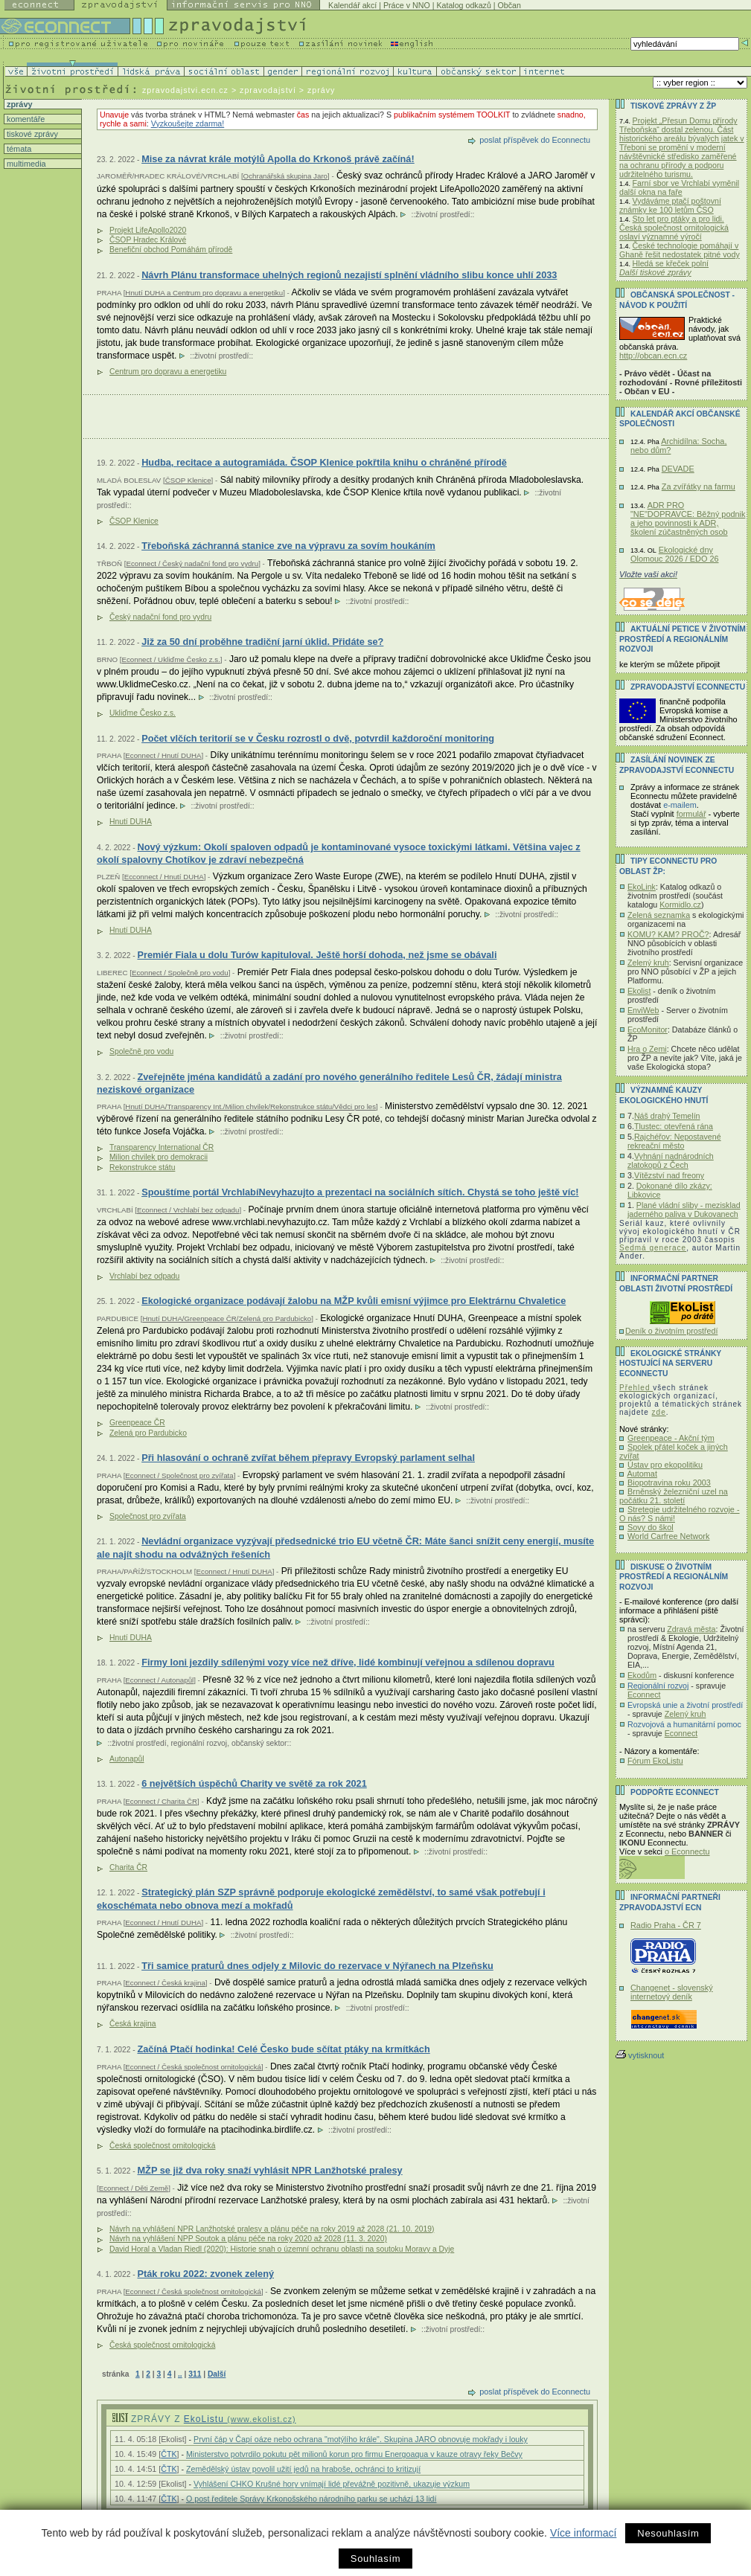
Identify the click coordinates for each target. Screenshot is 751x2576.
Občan (509, 5)
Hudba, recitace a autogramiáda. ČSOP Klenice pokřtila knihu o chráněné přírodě (324, 462)
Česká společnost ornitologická (162, 2146)
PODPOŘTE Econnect (674, 1792)
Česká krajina (132, 2024)
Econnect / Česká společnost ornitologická (193, 2067)
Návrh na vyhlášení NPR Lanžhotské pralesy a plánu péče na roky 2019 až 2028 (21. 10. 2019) (271, 2229)
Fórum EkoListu (655, 1760)
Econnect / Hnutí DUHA (163, 755)
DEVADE (678, 468)
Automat (642, 1473)
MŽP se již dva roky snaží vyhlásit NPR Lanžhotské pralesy (269, 2170)
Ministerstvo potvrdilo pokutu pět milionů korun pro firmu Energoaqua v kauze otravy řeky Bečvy (354, 2454)
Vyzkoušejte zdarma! (188, 123)
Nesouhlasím (668, 2533)
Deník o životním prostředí (671, 1330)
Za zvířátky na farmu (698, 486)
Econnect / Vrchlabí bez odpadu (188, 1210)
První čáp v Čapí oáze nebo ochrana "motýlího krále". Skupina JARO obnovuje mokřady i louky (361, 2439)
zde (659, 1412)
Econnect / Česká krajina (165, 1983)
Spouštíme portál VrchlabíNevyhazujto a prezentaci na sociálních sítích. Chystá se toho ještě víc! (359, 1192)
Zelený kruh (648, 962)
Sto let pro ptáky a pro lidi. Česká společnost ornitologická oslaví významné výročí (674, 227)
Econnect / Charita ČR (161, 1801)
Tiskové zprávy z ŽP (673, 106)
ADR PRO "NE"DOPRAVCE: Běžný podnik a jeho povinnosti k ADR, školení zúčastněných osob (687, 518)
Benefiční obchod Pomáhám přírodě (170, 249)
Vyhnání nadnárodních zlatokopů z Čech (670, 1160)
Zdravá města (691, 1629)
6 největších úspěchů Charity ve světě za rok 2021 (254, 1783)
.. (180, 2374)
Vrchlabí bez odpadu (144, 1276)
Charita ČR (128, 1867)
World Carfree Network (668, 1536)
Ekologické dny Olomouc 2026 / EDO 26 (674, 554)
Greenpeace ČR (137, 1423)
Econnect (643, 1694)
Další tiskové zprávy (655, 272)
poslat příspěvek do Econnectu (534, 139)
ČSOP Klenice (188, 480)
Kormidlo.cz (680, 904)
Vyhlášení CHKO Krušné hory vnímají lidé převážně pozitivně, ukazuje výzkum (332, 2483)
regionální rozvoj (198, 1743)
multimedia (25, 163)
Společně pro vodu (141, 1051)
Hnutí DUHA (130, 822)
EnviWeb (643, 1010)
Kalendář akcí (352, 5)
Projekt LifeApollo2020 (147, 230)
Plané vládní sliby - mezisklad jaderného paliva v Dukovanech (684, 1209)
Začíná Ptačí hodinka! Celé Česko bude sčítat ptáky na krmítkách (283, 2049)
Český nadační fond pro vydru (160, 617)
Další (217, 2374)
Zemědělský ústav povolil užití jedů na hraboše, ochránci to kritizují (303, 2468)
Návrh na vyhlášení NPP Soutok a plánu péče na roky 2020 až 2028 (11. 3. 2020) (248, 2239)
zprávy (18, 104)
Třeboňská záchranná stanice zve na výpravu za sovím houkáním (288, 545)
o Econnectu (687, 1851)
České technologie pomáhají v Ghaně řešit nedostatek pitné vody (679, 250)
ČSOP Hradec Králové (147, 240)
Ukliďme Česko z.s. (142, 713)
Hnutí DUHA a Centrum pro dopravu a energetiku (204, 293)
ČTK (168, 2454)
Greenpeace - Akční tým (671, 1437)
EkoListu (240, 2419)
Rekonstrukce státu (142, 1167)
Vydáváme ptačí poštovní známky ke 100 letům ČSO (670, 205)
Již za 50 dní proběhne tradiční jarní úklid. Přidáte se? (262, 641)
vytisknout (640, 2055)
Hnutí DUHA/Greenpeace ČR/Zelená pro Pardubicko (226, 1318)
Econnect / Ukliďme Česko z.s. (170, 659)
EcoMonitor (647, 1029)
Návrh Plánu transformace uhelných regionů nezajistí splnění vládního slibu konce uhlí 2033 (349, 274)
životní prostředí (442, 215)
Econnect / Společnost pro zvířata (179, 1475)
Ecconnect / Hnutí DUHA (164, 877)
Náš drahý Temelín (667, 1115)
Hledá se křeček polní (671, 263)
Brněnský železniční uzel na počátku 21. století (673, 1496)
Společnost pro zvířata (147, 1516)
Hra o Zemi (647, 1048)
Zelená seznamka (658, 914)
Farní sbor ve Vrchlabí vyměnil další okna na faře (679, 187)
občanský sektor (259, 1743)
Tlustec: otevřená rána (673, 1126)
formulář (691, 813)
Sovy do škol (650, 1527)
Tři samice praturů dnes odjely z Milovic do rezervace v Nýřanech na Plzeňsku (317, 1965)
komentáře (24, 119)
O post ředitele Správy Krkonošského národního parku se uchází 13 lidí (311, 2498)
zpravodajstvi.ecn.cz (185, 90)
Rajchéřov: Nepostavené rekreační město (674, 1141)
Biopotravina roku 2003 (669, 1482)
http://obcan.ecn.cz (653, 355)
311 (194, 2374)
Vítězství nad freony (669, 1175)
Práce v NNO (406, 5)
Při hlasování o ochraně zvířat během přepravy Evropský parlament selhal (308, 1457)
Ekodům (641, 1675)
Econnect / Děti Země (133, 2188)
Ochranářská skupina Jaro (285, 176)
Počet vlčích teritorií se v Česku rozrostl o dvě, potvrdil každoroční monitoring (317, 738)
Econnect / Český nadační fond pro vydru (192, 563)
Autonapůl (126, 1759)
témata (17, 148)
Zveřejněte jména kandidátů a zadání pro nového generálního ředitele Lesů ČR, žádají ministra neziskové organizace (329, 1083)
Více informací (583, 2533)
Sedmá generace (652, 1248)
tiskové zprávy (31, 133)
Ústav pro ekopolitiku (665, 1464)
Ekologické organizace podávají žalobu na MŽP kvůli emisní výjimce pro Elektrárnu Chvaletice (353, 1300)
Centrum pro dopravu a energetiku (167, 371)
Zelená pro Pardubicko (148, 1433)
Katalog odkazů (463, 5)
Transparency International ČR (161, 1147)
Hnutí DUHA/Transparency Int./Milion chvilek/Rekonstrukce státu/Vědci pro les (250, 1106)
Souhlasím (375, 2558)
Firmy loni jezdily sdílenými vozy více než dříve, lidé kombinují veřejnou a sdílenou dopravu (348, 1662)
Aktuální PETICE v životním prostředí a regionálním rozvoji (682, 639)
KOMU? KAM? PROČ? (668, 934)
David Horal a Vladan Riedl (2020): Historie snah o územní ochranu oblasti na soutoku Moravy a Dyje (281, 2249)
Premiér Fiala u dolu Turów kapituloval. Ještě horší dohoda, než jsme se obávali (316, 954)
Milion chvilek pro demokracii (158, 1157)
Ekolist (639, 990)
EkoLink (641, 886)
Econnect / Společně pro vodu (180, 973)
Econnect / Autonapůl (159, 1680)
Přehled (636, 1388)
